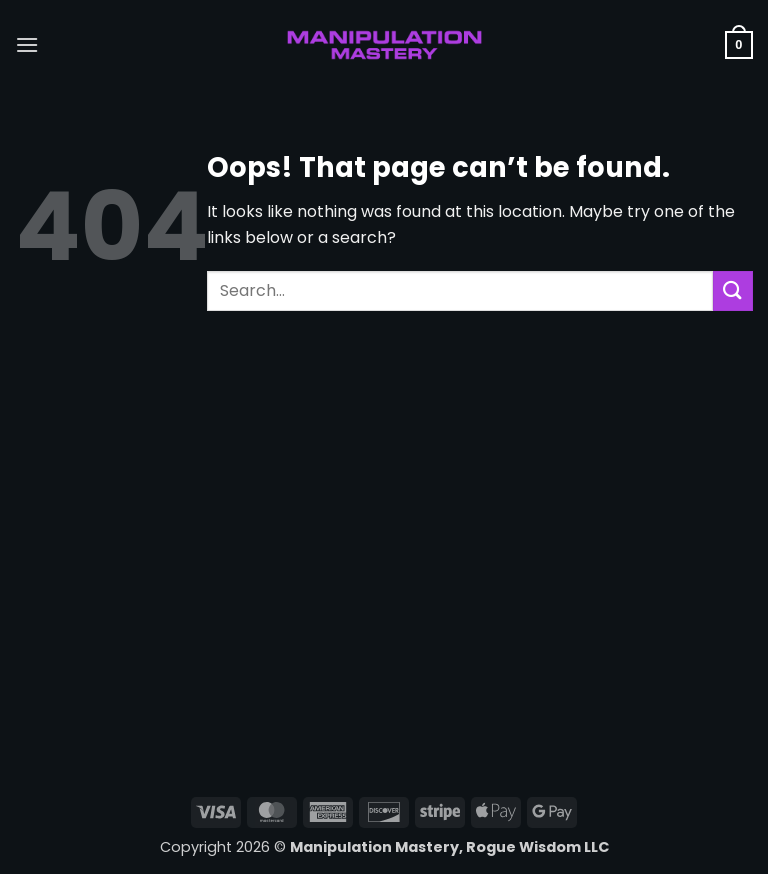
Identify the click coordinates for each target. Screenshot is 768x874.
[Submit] (733, 290)
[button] (27, 44)
